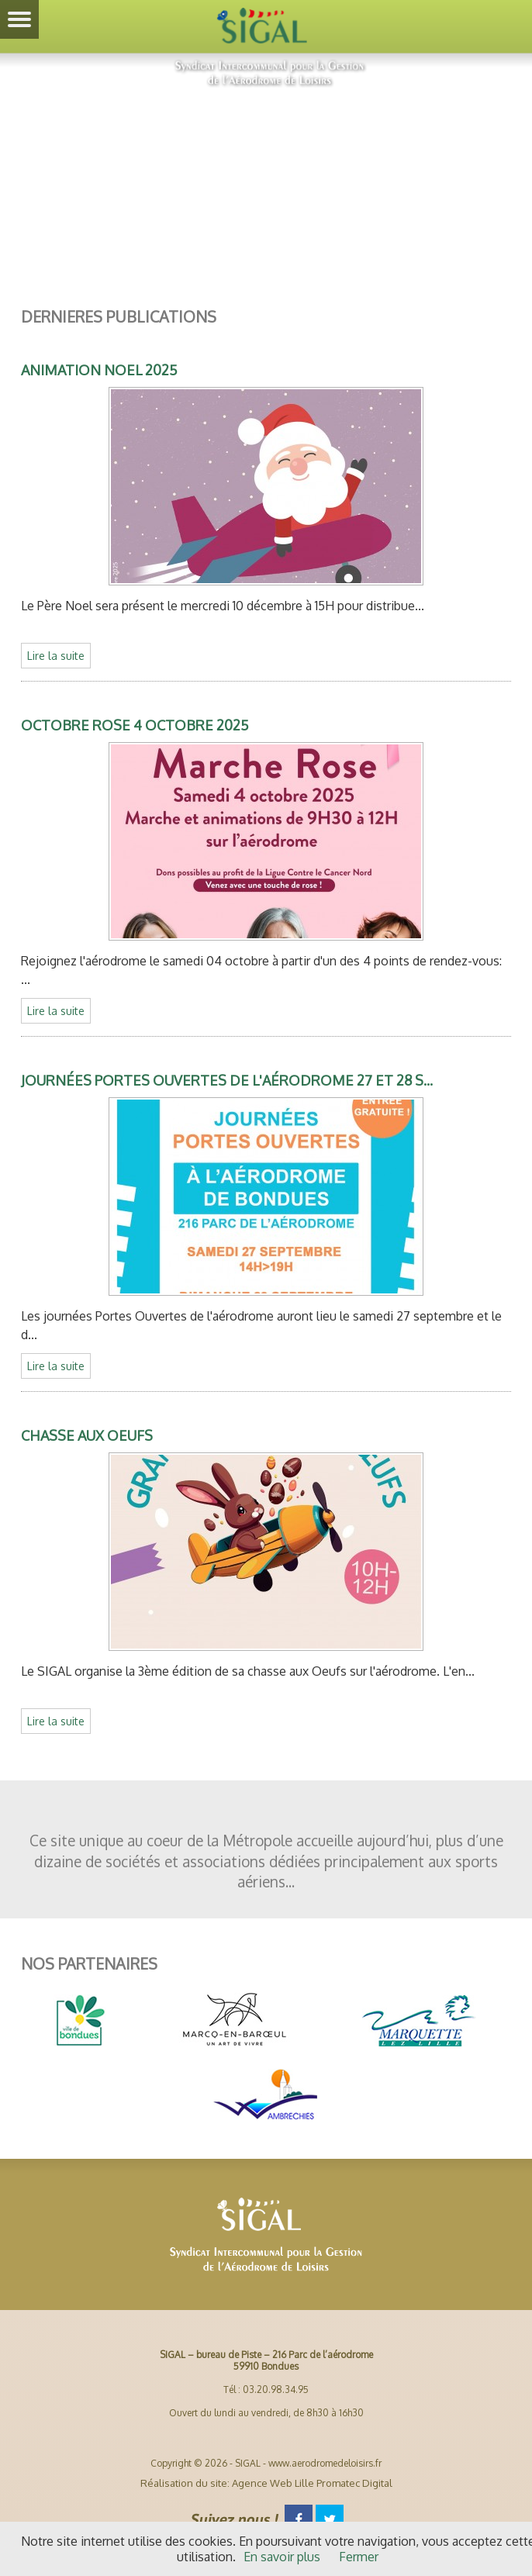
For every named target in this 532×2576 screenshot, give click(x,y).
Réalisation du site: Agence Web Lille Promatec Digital (266, 2483)
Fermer (358, 2556)
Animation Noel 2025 (99, 369)
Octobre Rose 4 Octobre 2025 (135, 725)
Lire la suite (56, 655)
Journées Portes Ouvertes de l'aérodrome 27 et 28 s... (227, 1080)
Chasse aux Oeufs (87, 1435)
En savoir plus (282, 2556)
